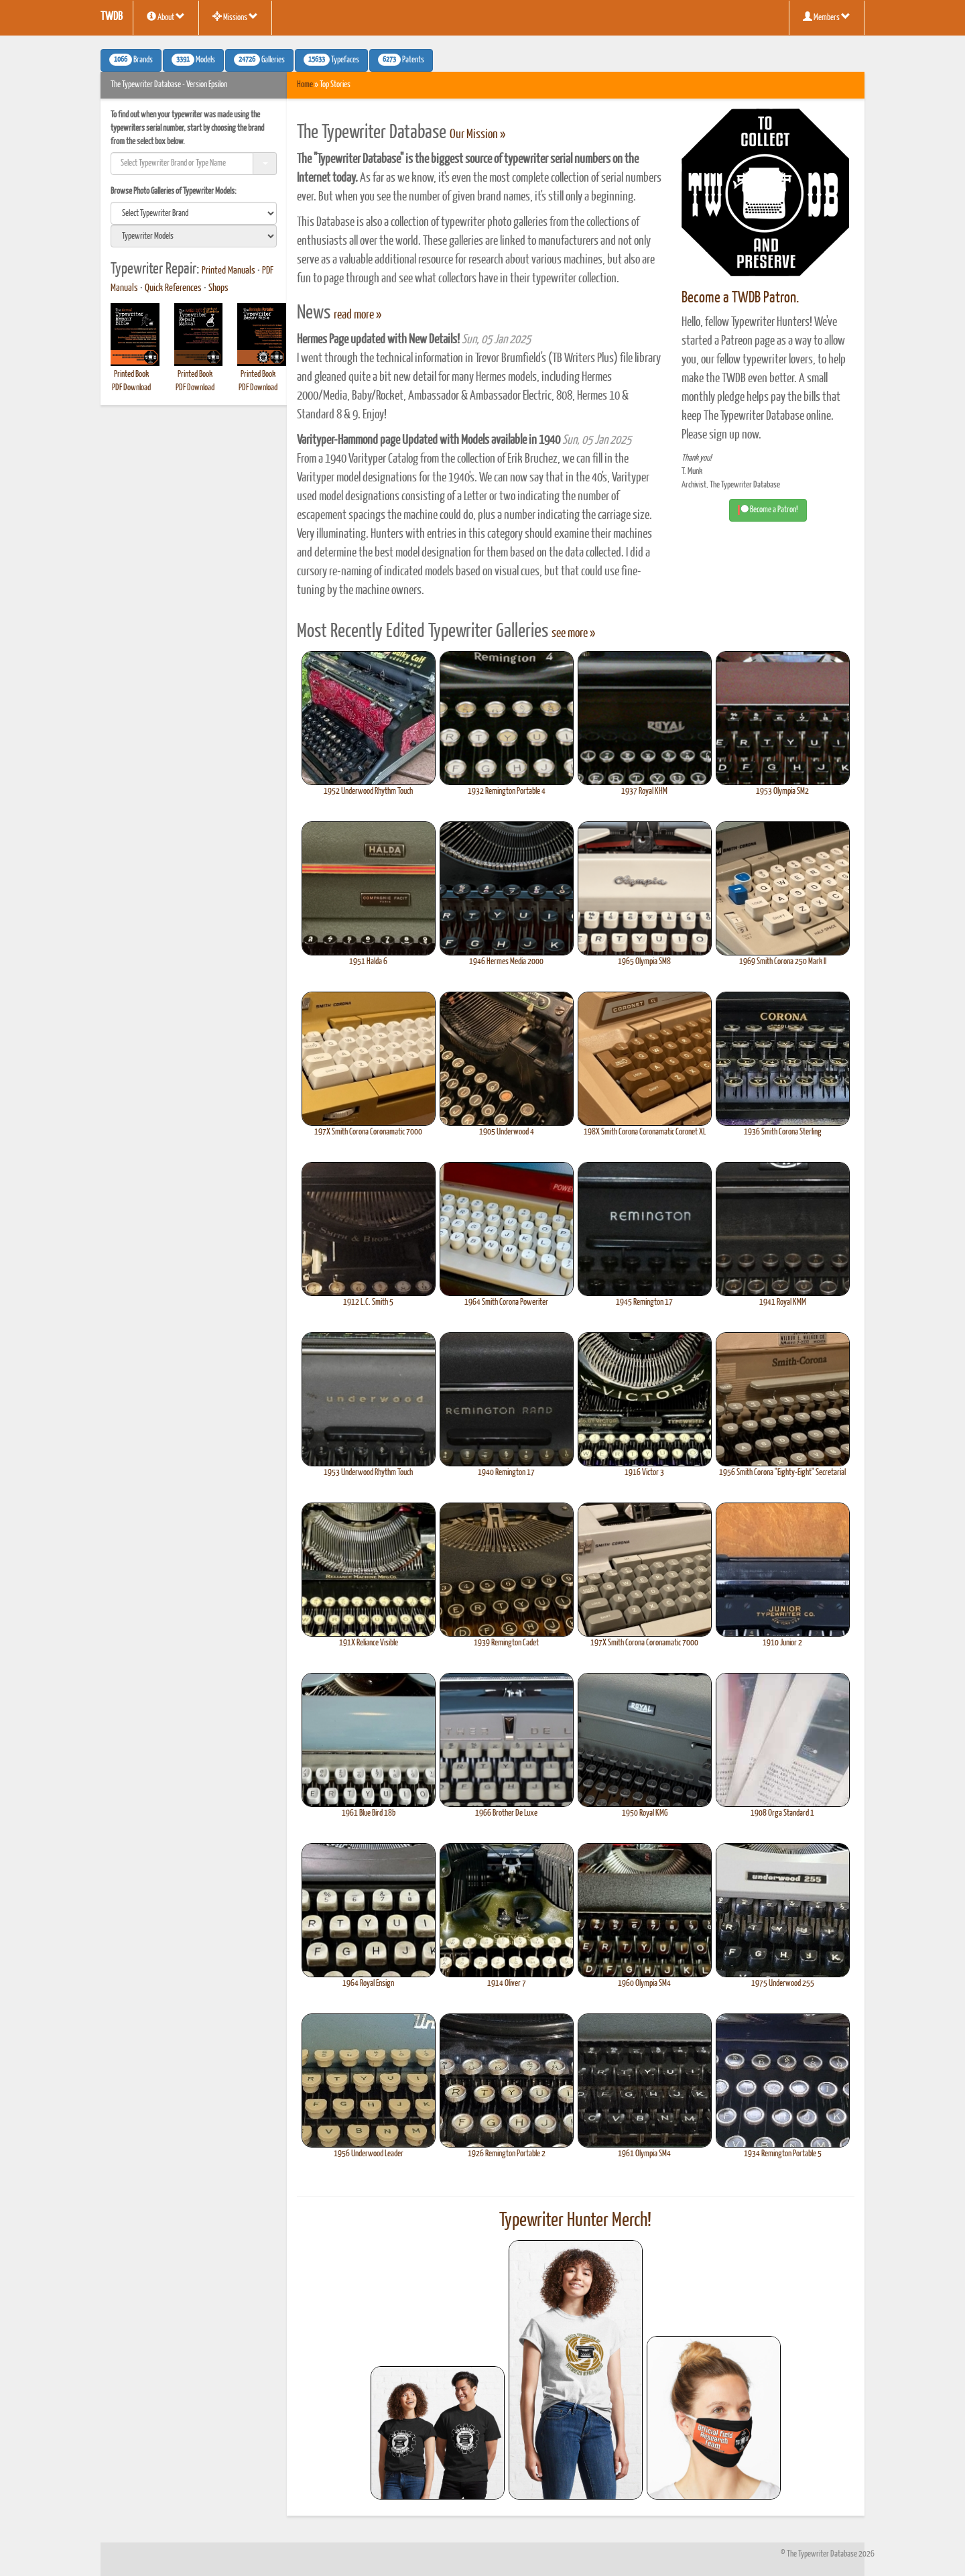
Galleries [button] (259, 60)
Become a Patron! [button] (768, 510)
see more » (573, 634)
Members (826, 16)
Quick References (173, 288)
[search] (194, 213)
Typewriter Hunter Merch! (575, 2220)
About (166, 16)
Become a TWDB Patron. (740, 298)
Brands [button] (131, 60)
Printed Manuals (228, 271)
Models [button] (193, 60)
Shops (218, 288)
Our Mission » (477, 135)
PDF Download (131, 388)
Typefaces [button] (331, 60)
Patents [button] (401, 60)
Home (305, 84)
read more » (357, 315)
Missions (235, 16)
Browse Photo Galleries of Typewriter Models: (174, 191)
